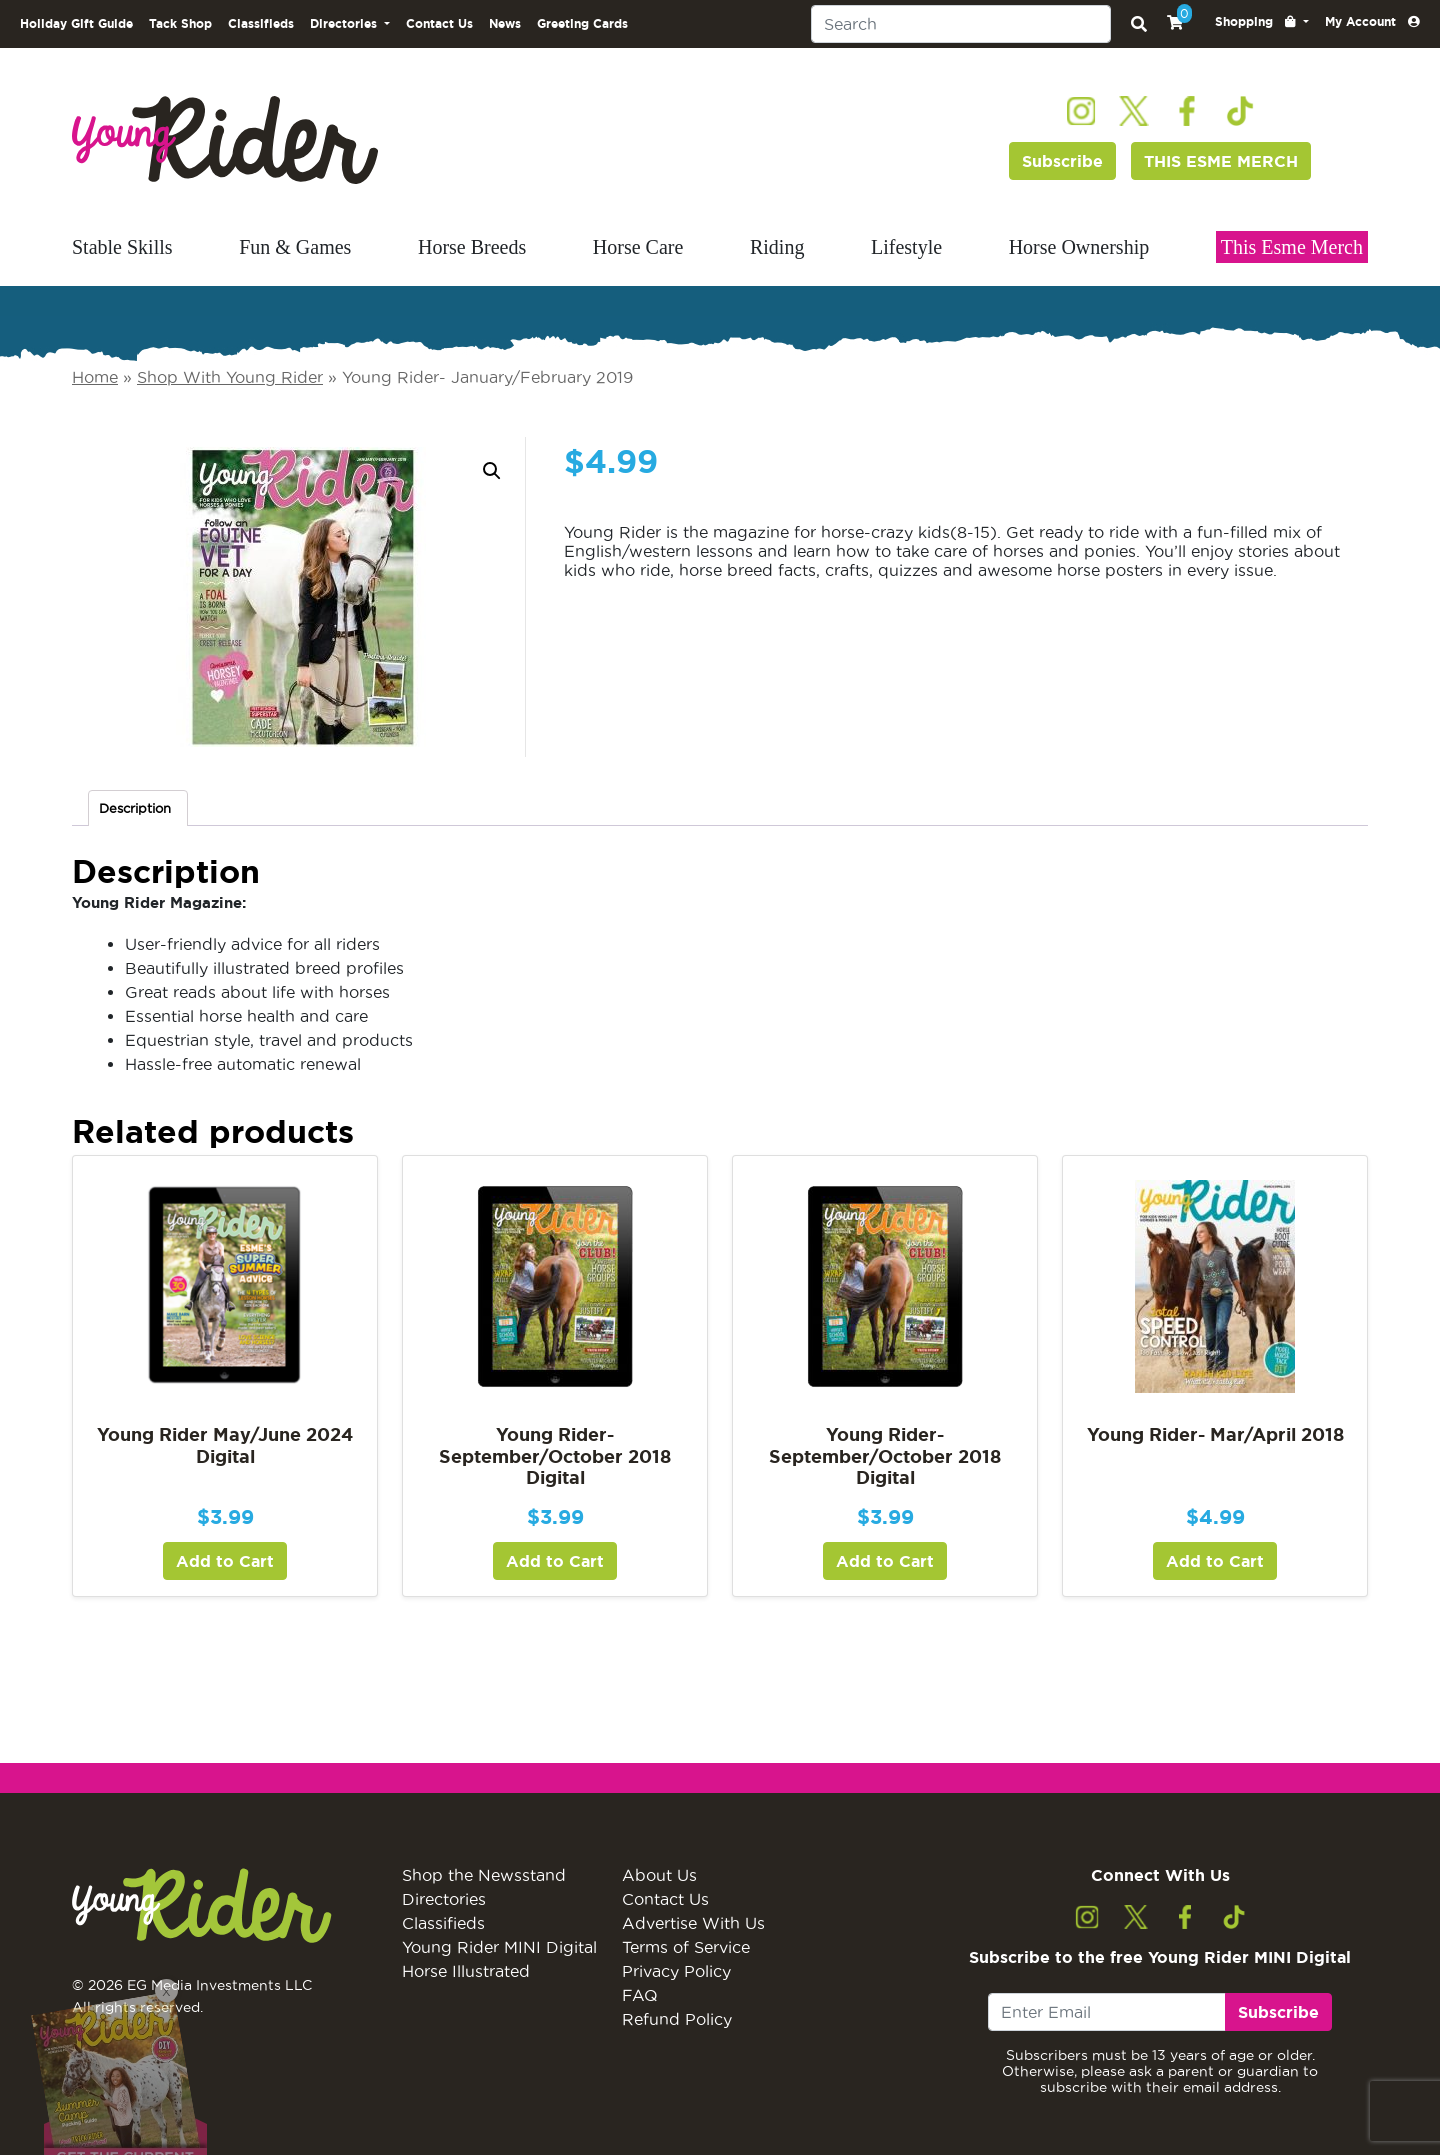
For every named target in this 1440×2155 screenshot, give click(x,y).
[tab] (138, 808)
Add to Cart (225, 1561)
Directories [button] (345, 23)
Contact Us (439, 23)
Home (95, 377)
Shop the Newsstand (484, 1875)
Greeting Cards (582, 23)
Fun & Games (295, 247)
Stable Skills (122, 247)
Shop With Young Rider (230, 377)
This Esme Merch (1292, 247)
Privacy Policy (676, 1971)
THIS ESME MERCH (1221, 161)
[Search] (961, 24)
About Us (659, 1875)
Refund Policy (677, 2019)
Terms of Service (686, 1947)
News (505, 23)
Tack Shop (180, 23)
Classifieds (261, 23)
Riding (777, 247)
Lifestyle (906, 247)
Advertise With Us (693, 1923)
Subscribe (1062, 161)
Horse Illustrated (466, 1971)
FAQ (640, 1995)
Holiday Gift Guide (76, 23)
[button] (1262, 22)
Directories (444, 1899)
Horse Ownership (1079, 247)
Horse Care (638, 247)
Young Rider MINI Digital (499, 1947)
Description (135, 808)
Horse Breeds (472, 247)
